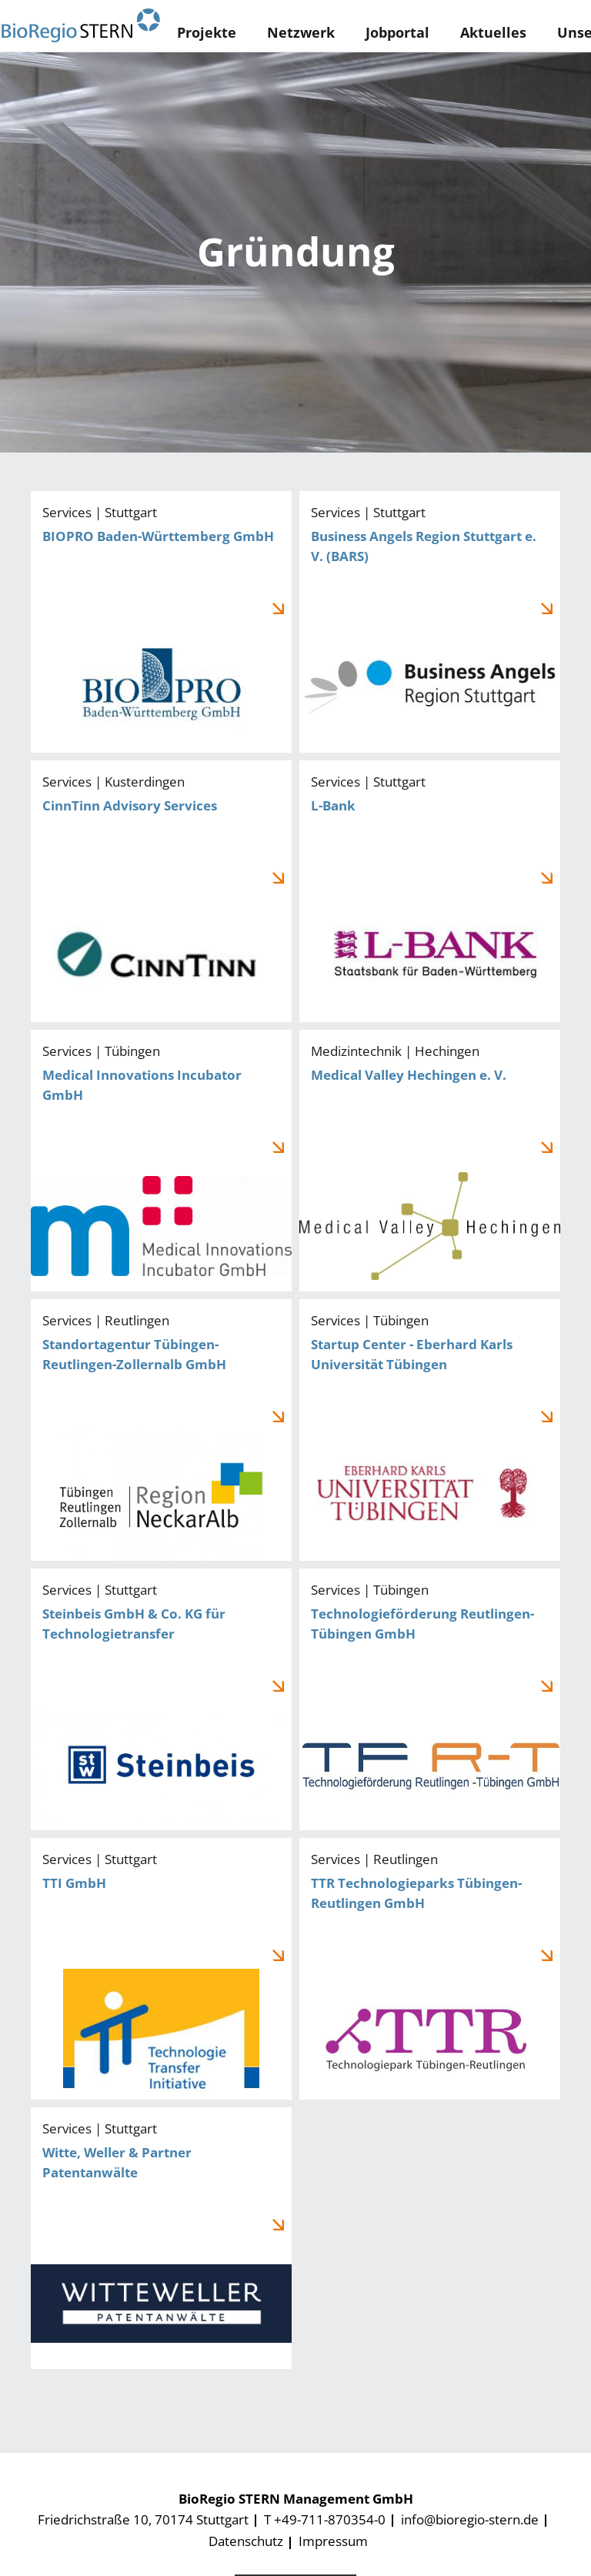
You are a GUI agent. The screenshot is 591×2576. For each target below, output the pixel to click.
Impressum (333, 2541)
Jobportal (397, 32)
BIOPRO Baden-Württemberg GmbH (161, 622)
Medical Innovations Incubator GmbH (161, 1160)
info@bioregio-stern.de (470, 2519)
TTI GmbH (161, 1969)
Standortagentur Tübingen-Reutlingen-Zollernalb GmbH (161, 1430)
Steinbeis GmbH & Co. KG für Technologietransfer (161, 1699)
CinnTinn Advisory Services (161, 891)
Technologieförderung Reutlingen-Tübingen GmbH (430, 1699)
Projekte (206, 32)
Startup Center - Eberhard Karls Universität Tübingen (430, 1430)
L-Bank (430, 891)
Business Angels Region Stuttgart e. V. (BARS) (430, 622)
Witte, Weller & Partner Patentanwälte (161, 2238)
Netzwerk (301, 32)
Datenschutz (246, 2541)
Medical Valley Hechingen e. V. (430, 1160)
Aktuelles (493, 32)
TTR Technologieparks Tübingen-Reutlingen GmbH (430, 1969)
